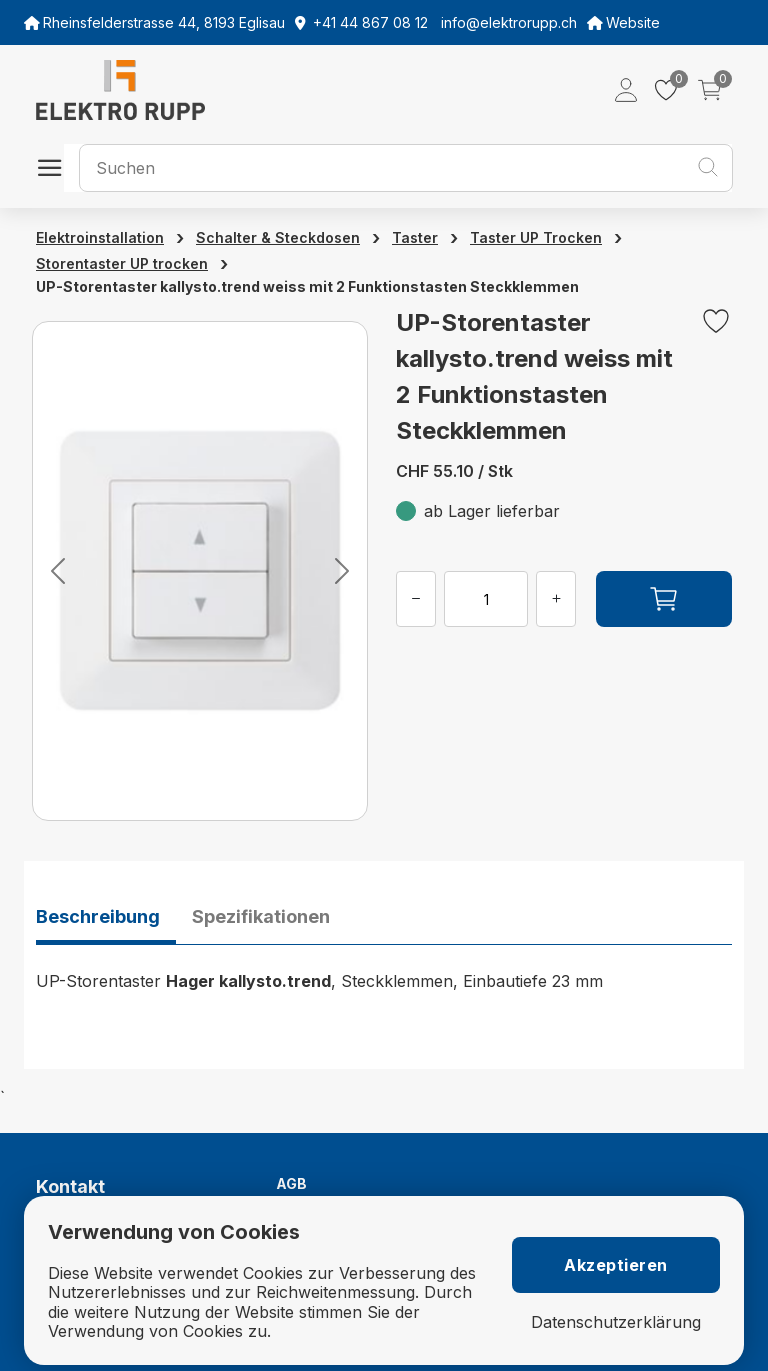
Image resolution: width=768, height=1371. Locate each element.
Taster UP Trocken (536, 237)
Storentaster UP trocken (122, 263)
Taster (415, 237)
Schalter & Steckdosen (278, 237)
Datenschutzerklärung (616, 1322)
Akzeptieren (616, 1265)
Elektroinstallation (100, 237)
